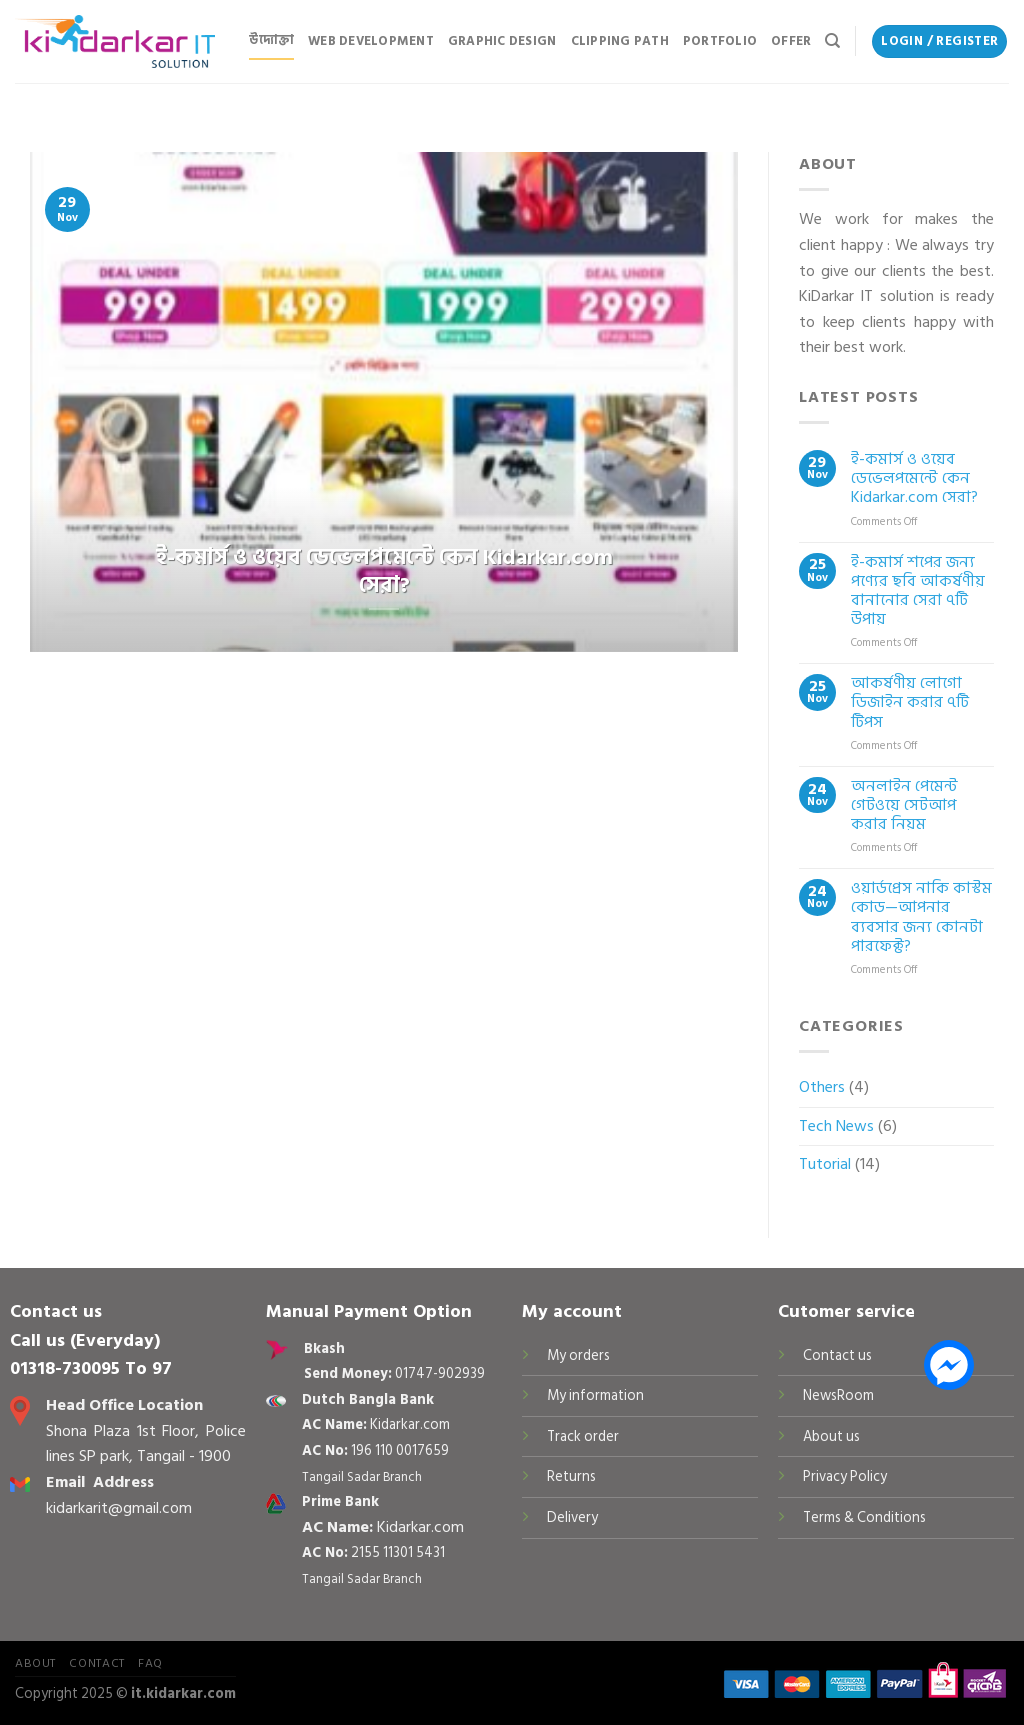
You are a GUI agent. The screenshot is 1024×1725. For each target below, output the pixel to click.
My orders (578, 1355)
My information (595, 1395)
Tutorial (825, 1164)
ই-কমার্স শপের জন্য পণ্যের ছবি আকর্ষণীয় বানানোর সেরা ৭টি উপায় (918, 591)
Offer (791, 41)
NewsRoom (838, 1395)
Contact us (837, 1355)
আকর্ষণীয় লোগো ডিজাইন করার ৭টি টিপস (910, 703)
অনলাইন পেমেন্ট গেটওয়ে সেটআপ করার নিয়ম (904, 806)
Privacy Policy (845, 1476)
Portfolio (720, 41)
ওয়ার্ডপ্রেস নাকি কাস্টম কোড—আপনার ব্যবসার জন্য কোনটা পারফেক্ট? (921, 917)
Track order (583, 1436)
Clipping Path (620, 41)
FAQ (150, 1663)
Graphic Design (502, 41)
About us (831, 1436)
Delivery (572, 1517)
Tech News (836, 1126)
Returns (571, 1476)
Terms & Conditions (864, 1517)
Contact (96, 1663)
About (35, 1663)
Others (822, 1087)
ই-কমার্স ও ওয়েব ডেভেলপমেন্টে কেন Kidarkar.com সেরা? (914, 479)
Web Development (371, 41)
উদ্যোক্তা (271, 40)
